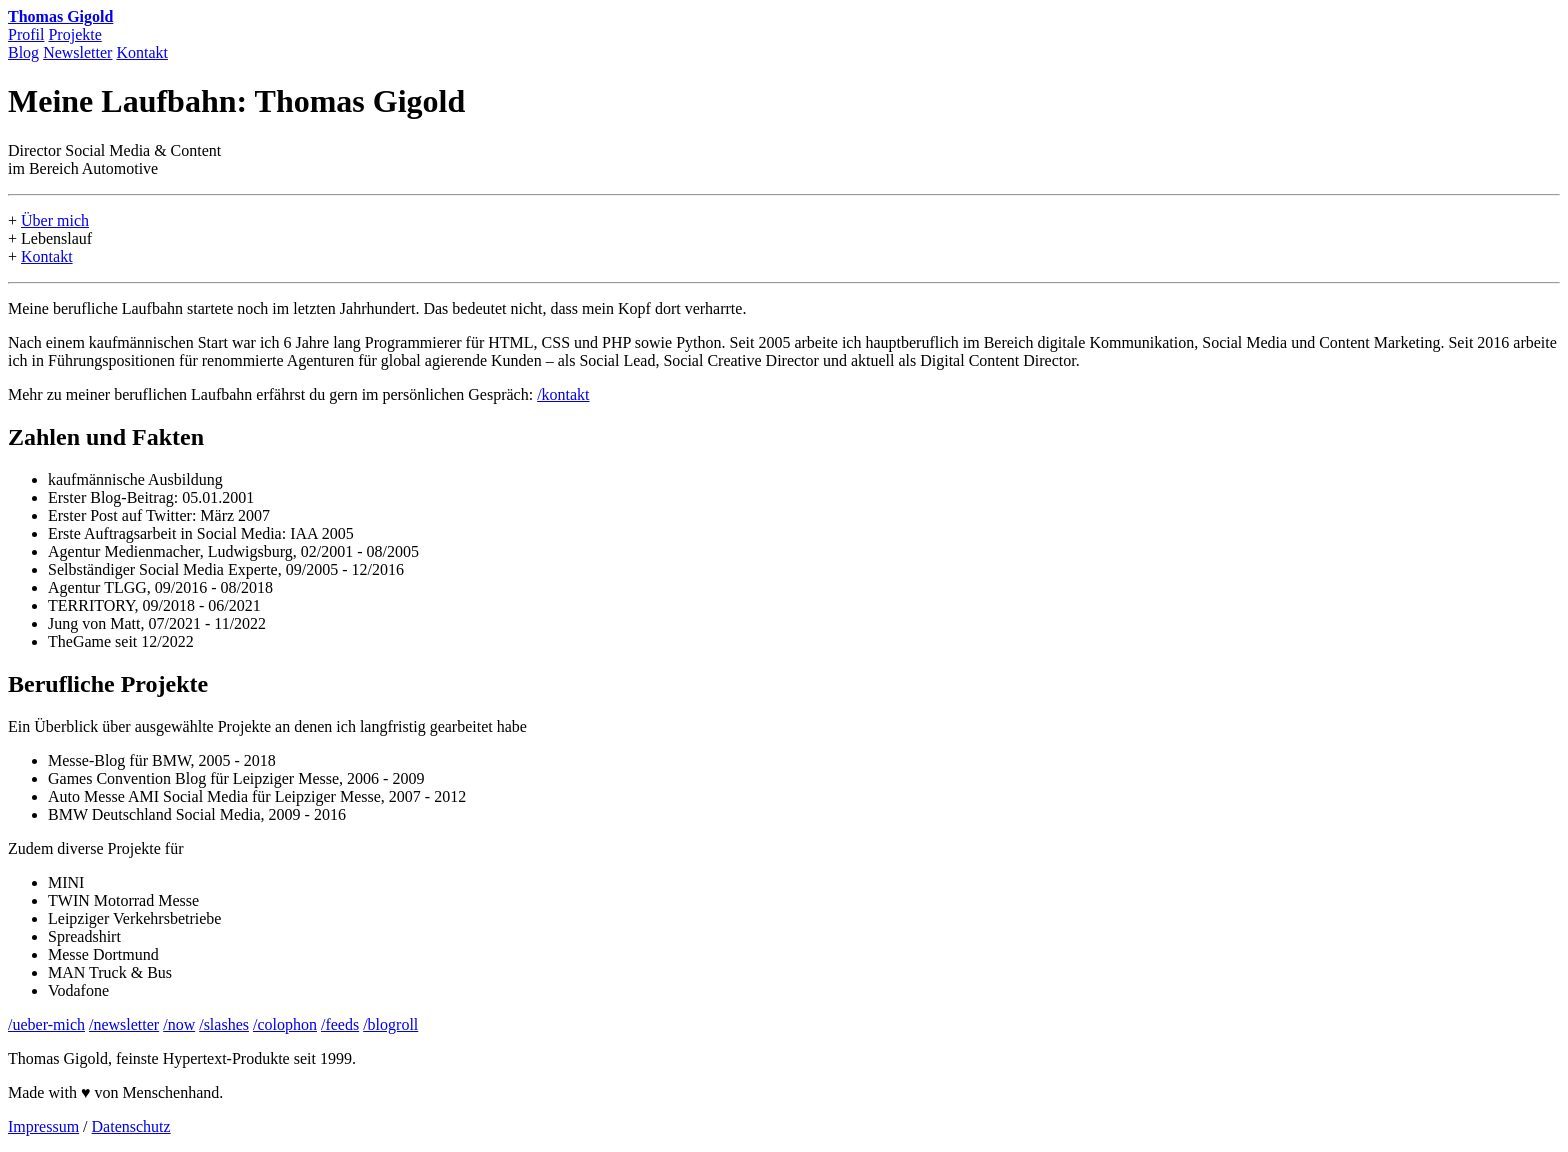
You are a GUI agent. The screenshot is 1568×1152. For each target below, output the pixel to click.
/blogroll (390, 1024)
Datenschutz (131, 1126)
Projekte (74, 34)
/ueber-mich (46, 1024)
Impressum (43, 1126)
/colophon (285, 1024)
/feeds (340, 1024)
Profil (26, 34)
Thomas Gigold (60, 16)
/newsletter (124, 1024)
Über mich (55, 220)
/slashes (224, 1024)
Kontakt (142, 52)
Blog (23, 52)
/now (179, 1024)
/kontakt (563, 394)
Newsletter (77, 52)
